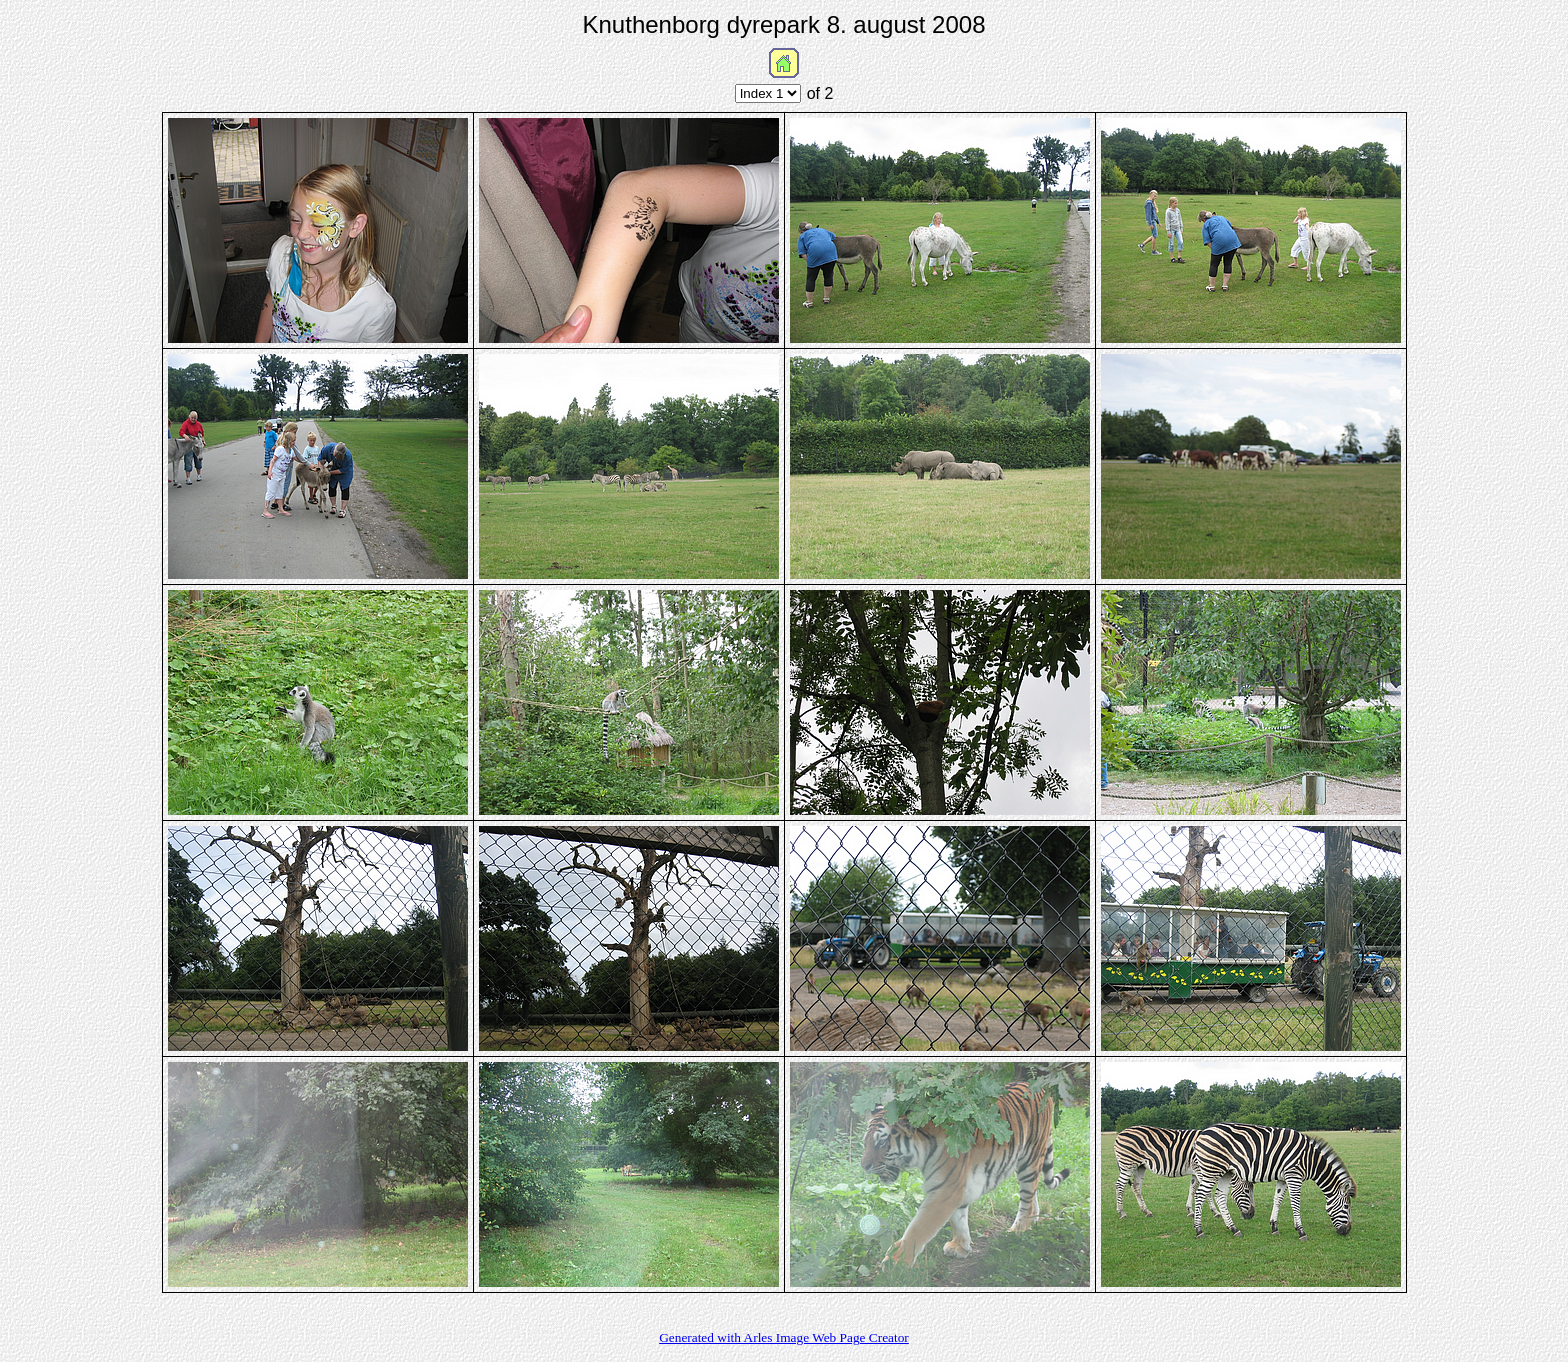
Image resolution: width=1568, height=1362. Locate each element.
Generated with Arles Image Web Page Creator (784, 1337)
